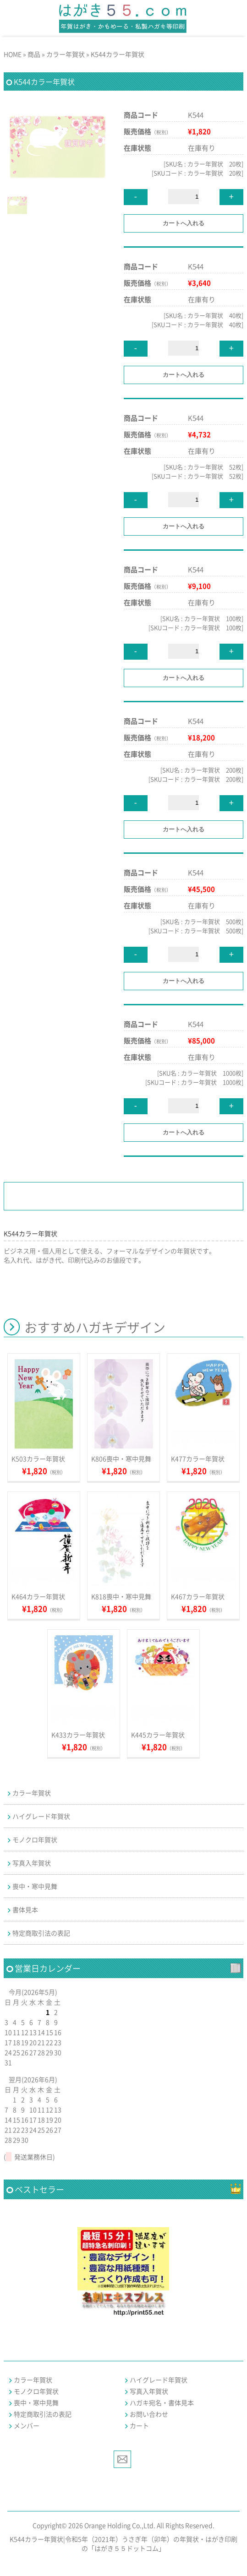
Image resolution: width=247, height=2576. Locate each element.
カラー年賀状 (65, 54)
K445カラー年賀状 (158, 1734)
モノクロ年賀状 (34, 1839)
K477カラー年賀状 (198, 1458)
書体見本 (25, 1909)
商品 (33, 54)
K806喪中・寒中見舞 (121, 1458)
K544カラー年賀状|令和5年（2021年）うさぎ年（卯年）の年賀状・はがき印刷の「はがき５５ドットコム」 (123, 2543)
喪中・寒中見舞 (34, 1886)
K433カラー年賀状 (78, 1734)
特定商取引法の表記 (41, 1932)
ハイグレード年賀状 (41, 1816)
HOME (13, 54)
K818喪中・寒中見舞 (121, 1596)
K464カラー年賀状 (38, 1596)
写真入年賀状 (31, 1862)
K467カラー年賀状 (198, 1596)
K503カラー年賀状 (38, 1458)
